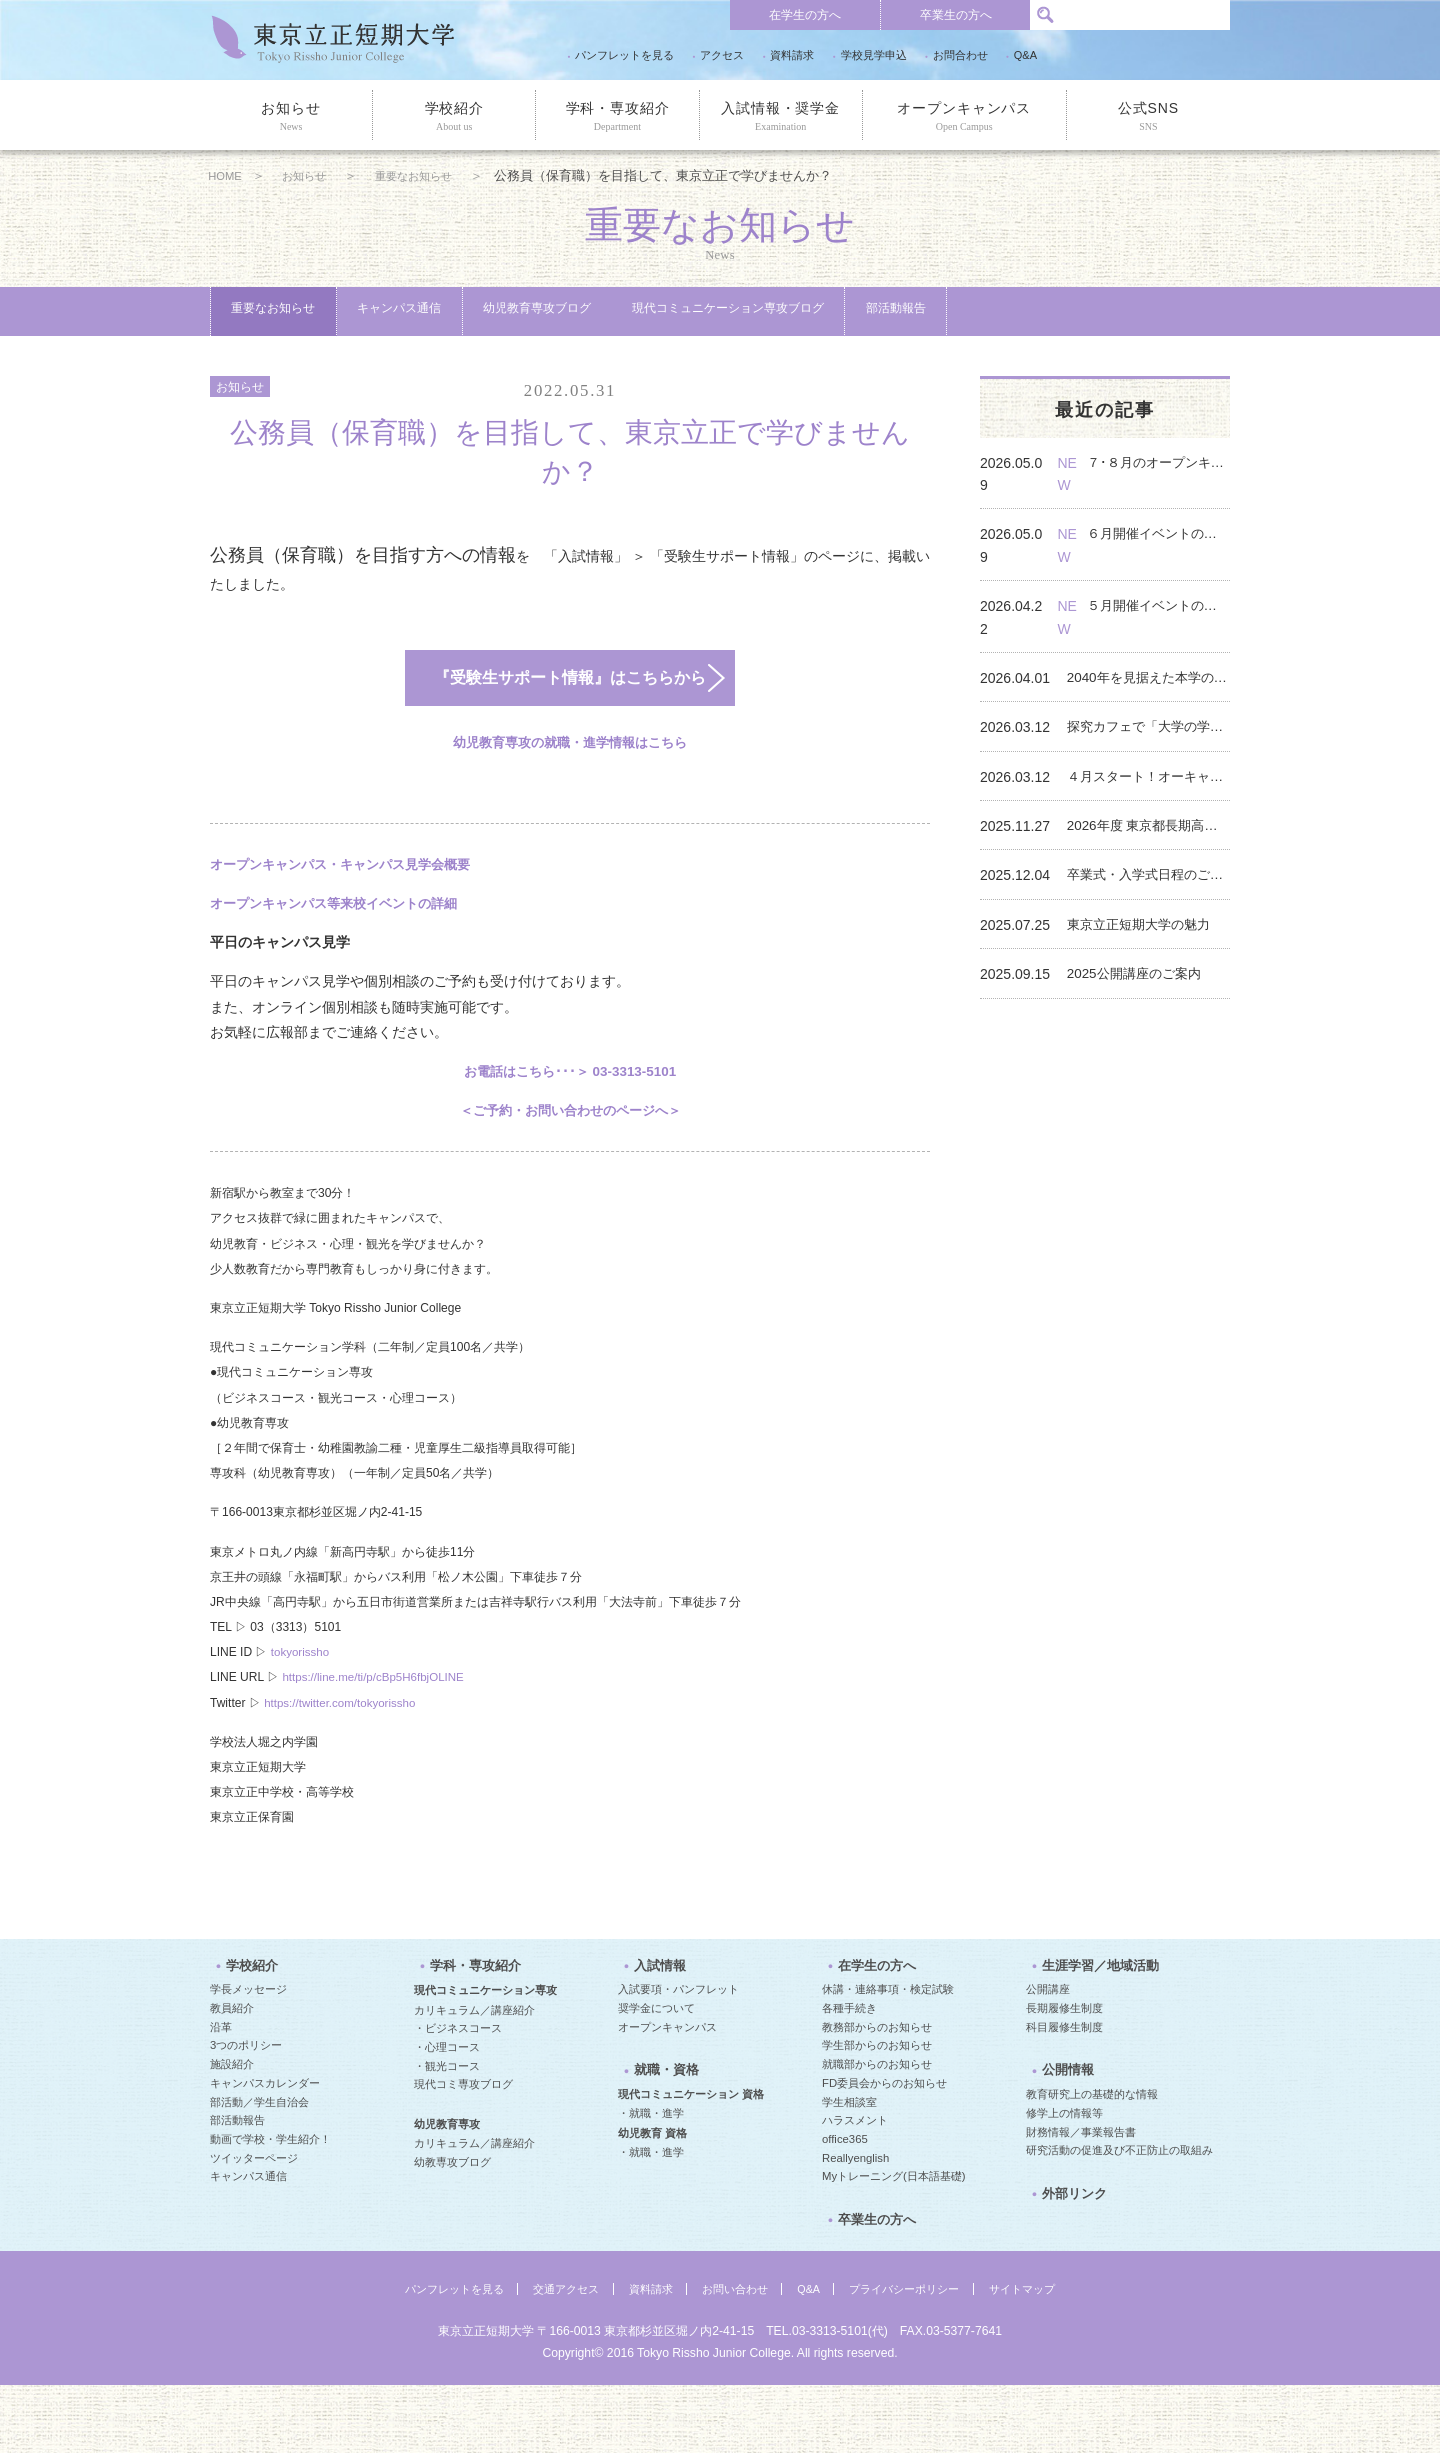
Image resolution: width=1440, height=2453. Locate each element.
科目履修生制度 (1064, 2094)
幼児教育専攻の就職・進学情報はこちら (570, 801)
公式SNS (1148, 117)
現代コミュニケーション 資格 (691, 2162)
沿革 (221, 2094)
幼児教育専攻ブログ (672, 312)
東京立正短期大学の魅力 (1151, 909)
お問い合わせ (735, 2357)
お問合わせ (960, 55)
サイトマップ (1041, 2357)
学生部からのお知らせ (877, 2112)
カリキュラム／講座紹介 (474, 2076)
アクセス (722, 55)
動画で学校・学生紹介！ (270, 2206)
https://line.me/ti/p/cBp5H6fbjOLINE (376, 1736)
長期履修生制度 (1064, 2075)
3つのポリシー (246, 2112)
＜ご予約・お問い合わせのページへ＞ (570, 1168)
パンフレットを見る (624, 55)
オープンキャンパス (964, 117)
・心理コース (447, 2114)
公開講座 (1048, 2056)
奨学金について (656, 2075)
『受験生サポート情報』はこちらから (546, 732)
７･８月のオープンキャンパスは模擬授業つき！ (1170, 514)
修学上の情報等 (1064, 2181)
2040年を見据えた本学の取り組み (1152, 662)
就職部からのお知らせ (877, 2131)
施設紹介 (232, 2131)
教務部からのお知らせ (877, 2094)
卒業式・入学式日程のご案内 (1152, 859)
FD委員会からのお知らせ (884, 2150)
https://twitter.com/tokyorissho (343, 1761)
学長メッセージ (248, 2056)
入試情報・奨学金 (781, 117)
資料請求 (792, 55)
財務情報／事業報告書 (1081, 2200)
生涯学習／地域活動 (1090, 2037)
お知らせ (291, 117)
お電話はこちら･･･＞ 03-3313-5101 (570, 1129)
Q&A (1025, 55)
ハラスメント (855, 2187)
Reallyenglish (855, 2224)
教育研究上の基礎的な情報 (1092, 2162)
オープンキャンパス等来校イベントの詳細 (343, 961)
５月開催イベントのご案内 (1170, 612)
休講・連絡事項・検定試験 (888, 2056)
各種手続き (849, 2075)
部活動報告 (286, 363)
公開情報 (1060, 2143)
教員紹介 (232, 2075)
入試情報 (652, 2037)
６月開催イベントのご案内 (1170, 563)
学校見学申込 (874, 55)
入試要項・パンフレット (678, 2056)
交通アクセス (556, 2357)
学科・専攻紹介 (617, 117)
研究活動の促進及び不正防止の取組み (1119, 2218)
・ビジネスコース (458, 2095)
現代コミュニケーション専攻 (485, 2057)
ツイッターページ (254, 2224)
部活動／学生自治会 (259, 2168)
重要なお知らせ (441, 176)
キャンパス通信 (479, 312)
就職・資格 (658, 2143)
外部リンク (1066, 2268)
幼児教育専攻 (447, 2191)
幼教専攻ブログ (452, 2229)
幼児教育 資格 (652, 2201)
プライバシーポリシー (915, 2357)
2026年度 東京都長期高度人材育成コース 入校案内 (1152, 810)
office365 (845, 2206)
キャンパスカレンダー (265, 2150)
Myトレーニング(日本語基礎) (894, 2243)
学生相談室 (849, 2168)
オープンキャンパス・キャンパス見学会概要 (350, 922)
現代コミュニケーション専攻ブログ (928, 312)
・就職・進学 (651, 2181)
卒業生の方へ (956, 15)
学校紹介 (454, 117)
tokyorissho (301, 1711)
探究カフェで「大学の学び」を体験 (1152, 711)
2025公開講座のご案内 (1145, 958)
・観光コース (447, 2132)
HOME (229, 176)
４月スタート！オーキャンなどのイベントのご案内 (1152, 761)
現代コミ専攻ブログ (463, 2151)
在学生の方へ (805, 15)
